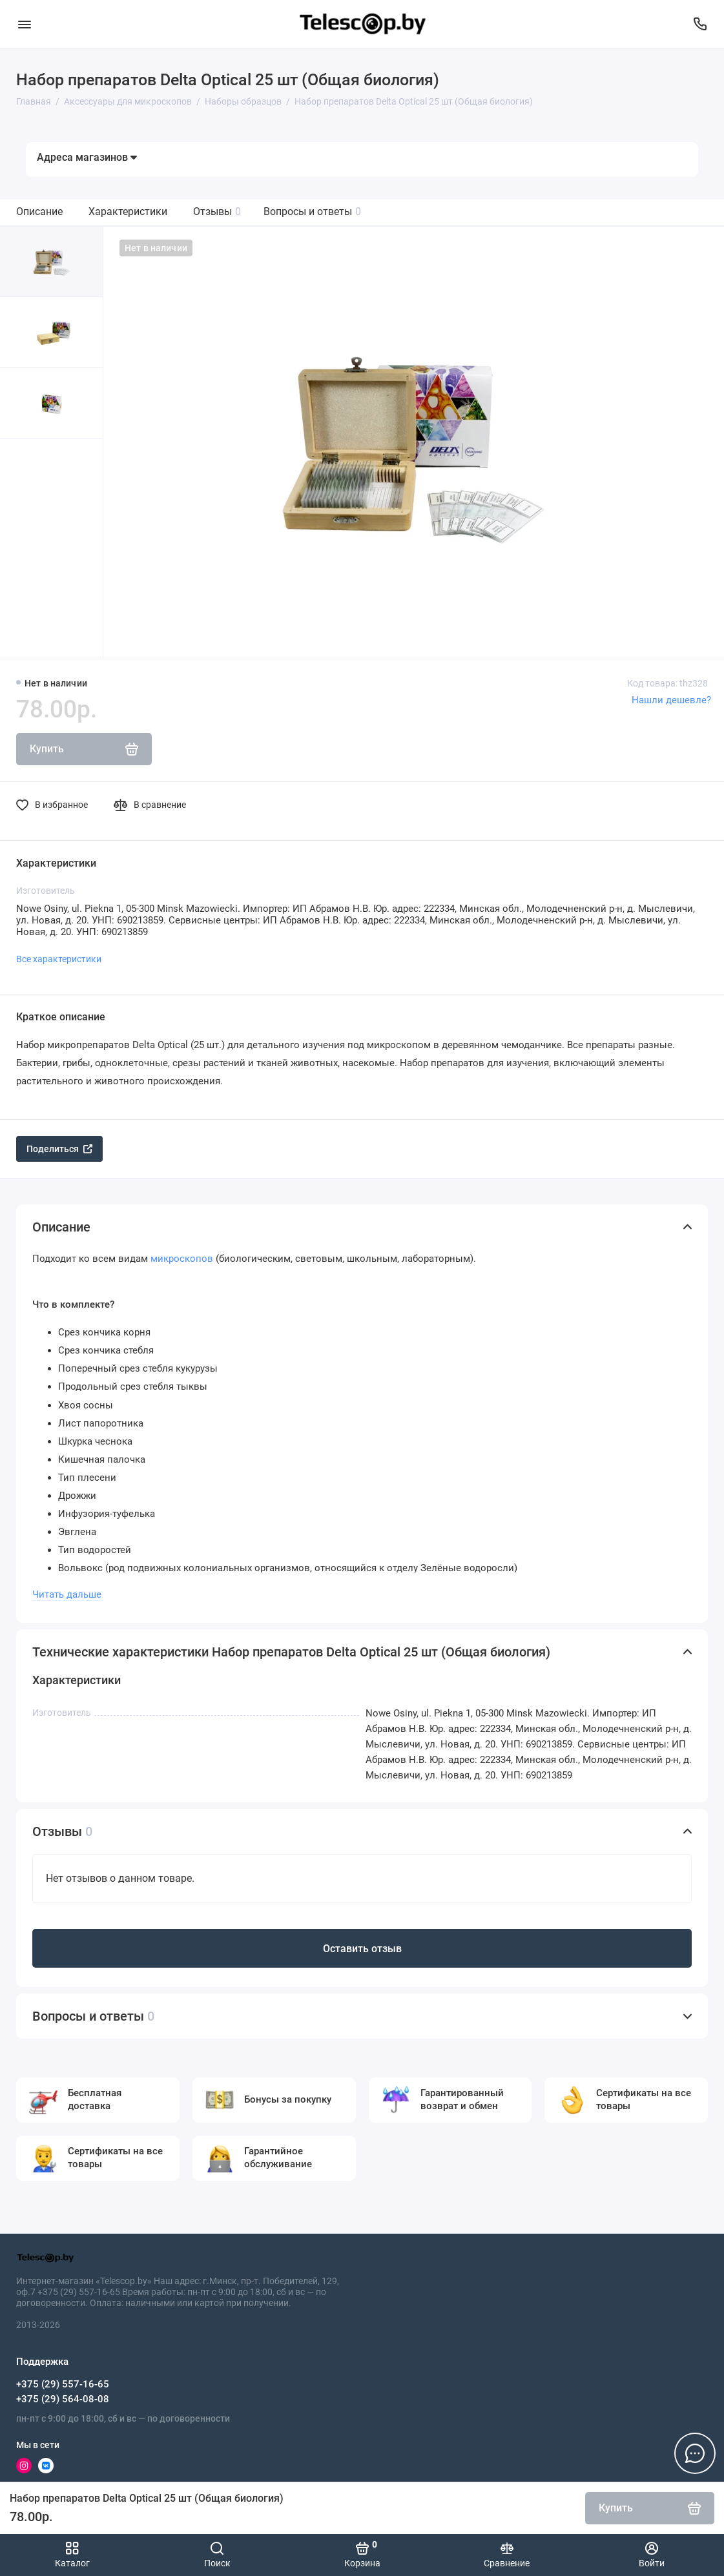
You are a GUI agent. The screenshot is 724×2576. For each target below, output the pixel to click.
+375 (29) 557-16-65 (62, 2384)
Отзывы (217, 211)
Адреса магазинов (87, 157)
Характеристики (127, 211)
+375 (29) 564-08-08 (62, 2399)
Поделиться (59, 1149)
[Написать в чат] (695, 2453)
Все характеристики (58, 959)
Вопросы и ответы (312, 211)
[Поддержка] (700, 24)
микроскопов (181, 1258)
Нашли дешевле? (671, 700)
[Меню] (24, 24)
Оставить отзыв (362, 1948)
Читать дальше (66, 1594)
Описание (39, 211)
